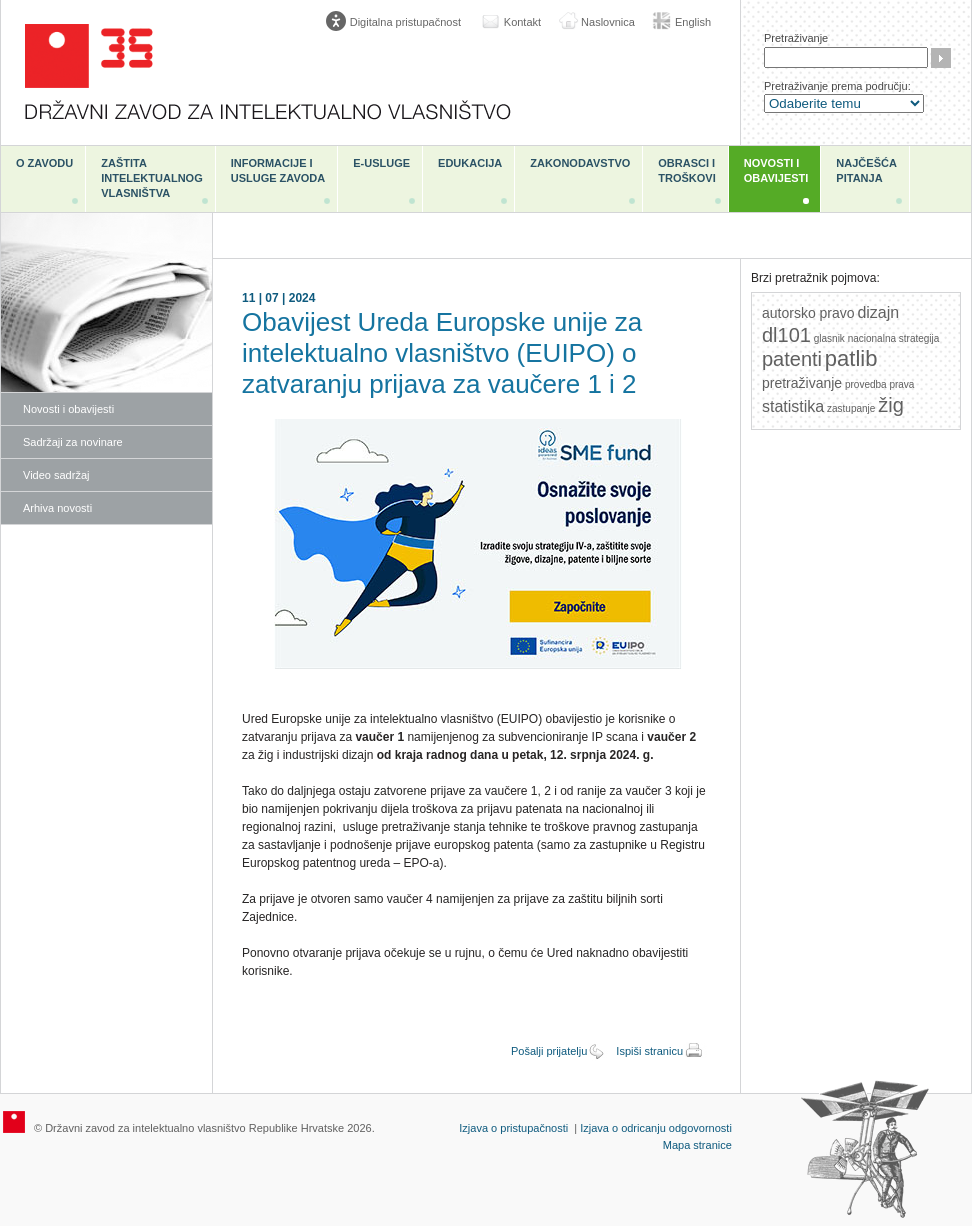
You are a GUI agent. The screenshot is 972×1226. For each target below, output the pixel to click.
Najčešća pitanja (866, 170)
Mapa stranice (697, 1145)
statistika (793, 406)
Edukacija (470, 163)
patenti (792, 359)
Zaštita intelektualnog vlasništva (151, 178)
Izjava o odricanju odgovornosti (656, 1128)
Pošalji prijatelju (549, 1051)
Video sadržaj (56, 475)
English (693, 22)
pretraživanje (802, 383)
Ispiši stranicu (649, 1051)
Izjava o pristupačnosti (513, 1128)
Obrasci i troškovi (686, 170)
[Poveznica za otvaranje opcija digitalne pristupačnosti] (398, 22)
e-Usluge (381, 163)
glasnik (829, 338)
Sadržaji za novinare (73, 442)
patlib (851, 358)
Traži (941, 58)
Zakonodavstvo (580, 163)
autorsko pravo (808, 313)
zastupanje (851, 408)
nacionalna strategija (894, 338)
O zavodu (44, 163)
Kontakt (522, 22)
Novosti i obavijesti (776, 170)
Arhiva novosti (57, 508)
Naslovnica (608, 22)
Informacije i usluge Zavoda (278, 170)
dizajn (878, 312)
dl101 (786, 335)
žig (891, 405)
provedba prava (880, 384)
